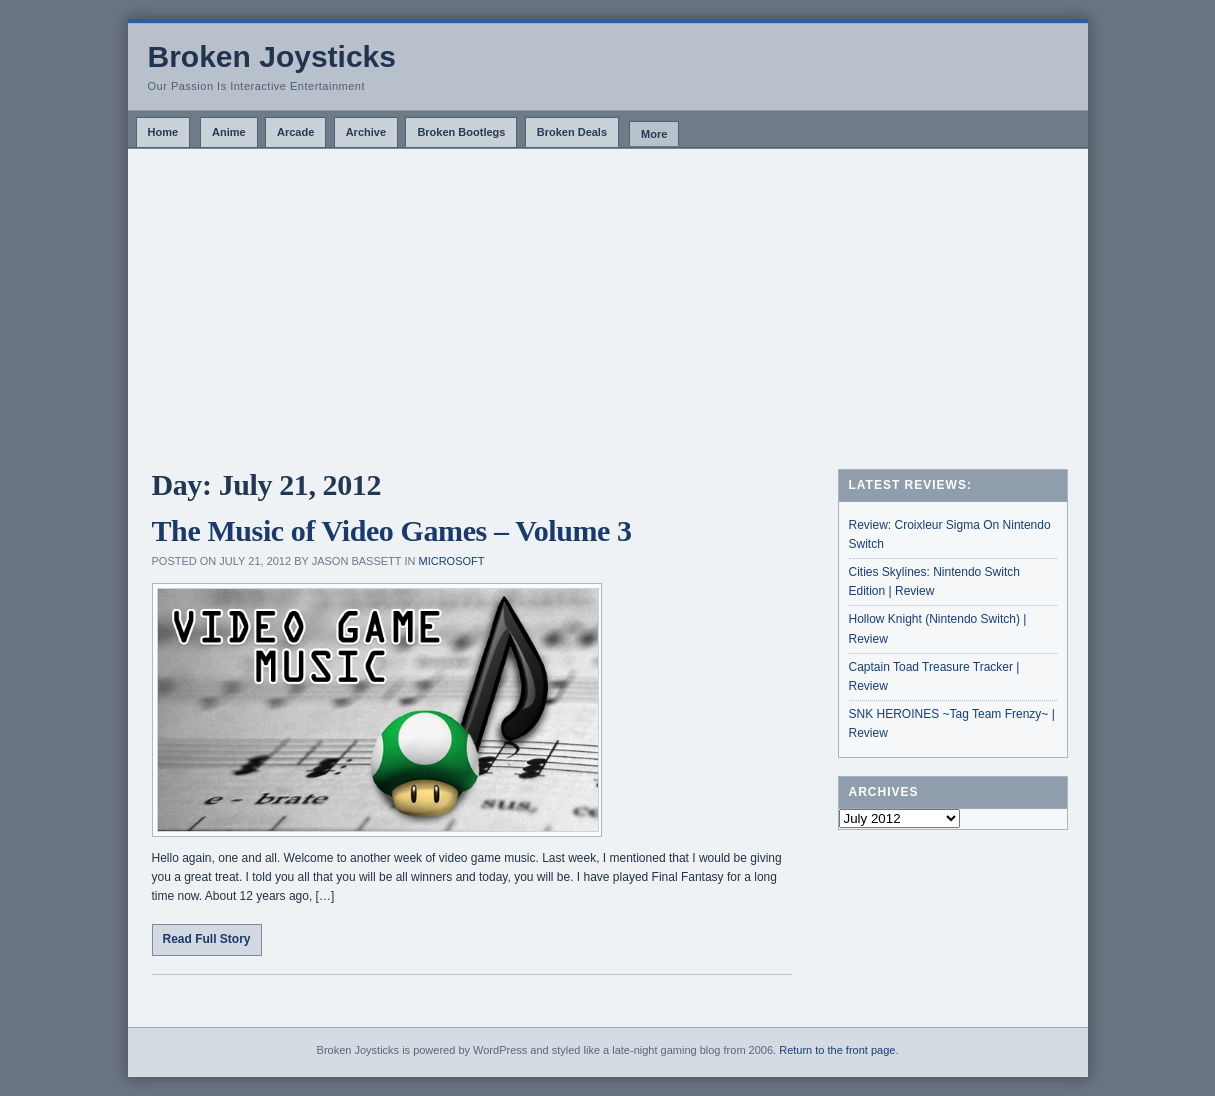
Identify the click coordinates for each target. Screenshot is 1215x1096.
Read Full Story (207, 939)
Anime (229, 132)
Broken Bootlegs (461, 132)
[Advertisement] (608, 299)
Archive (366, 132)
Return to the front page (837, 1050)
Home (163, 132)
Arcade (295, 132)
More (654, 134)
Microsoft (451, 561)
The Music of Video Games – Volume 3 (392, 530)
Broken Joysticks (272, 56)
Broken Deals (572, 132)
